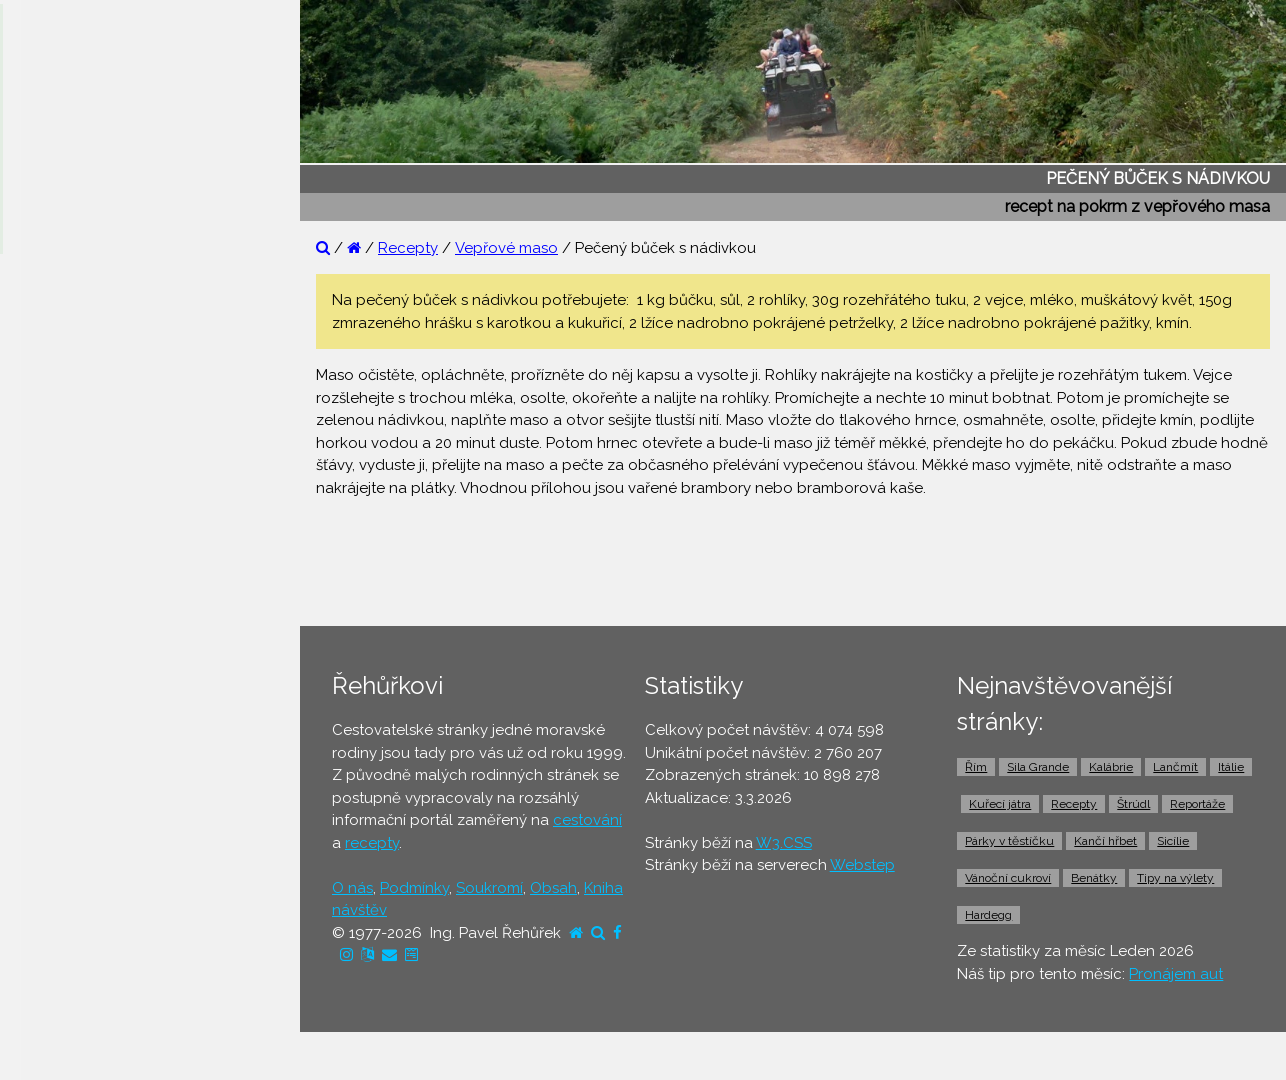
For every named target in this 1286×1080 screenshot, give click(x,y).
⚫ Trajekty (59, 740)
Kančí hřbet (1105, 841)
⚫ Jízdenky (62, 701)
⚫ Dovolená (66, 547)
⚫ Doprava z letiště (91, 778)
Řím (976, 767)
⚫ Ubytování (68, 586)
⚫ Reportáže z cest (91, 317)
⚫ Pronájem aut (78, 855)
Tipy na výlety (1175, 878)
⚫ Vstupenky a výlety (98, 894)
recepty (372, 843)
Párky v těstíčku (1009, 841)
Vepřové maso (506, 248)
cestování (587, 820)
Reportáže (1197, 804)
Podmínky (414, 888)
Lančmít (1175, 767)
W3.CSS (784, 843)
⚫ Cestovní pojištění (94, 624)
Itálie (1231, 767)
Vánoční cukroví (1008, 878)
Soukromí (489, 888)
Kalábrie (1111, 767)
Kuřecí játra (1000, 804)
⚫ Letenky (59, 663)
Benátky (1094, 878)
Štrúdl (1133, 804)
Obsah (553, 888)
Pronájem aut (1176, 974)
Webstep (862, 865)
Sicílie (1173, 841)
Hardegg (988, 915)
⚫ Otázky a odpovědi (100, 355)
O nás (352, 888)
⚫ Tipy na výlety (80, 394)
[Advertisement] (801, 560)
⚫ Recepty (61, 471)
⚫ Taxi (45, 817)
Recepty (408, 248)
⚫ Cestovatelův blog (97, 432)
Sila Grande (1038, 767)
